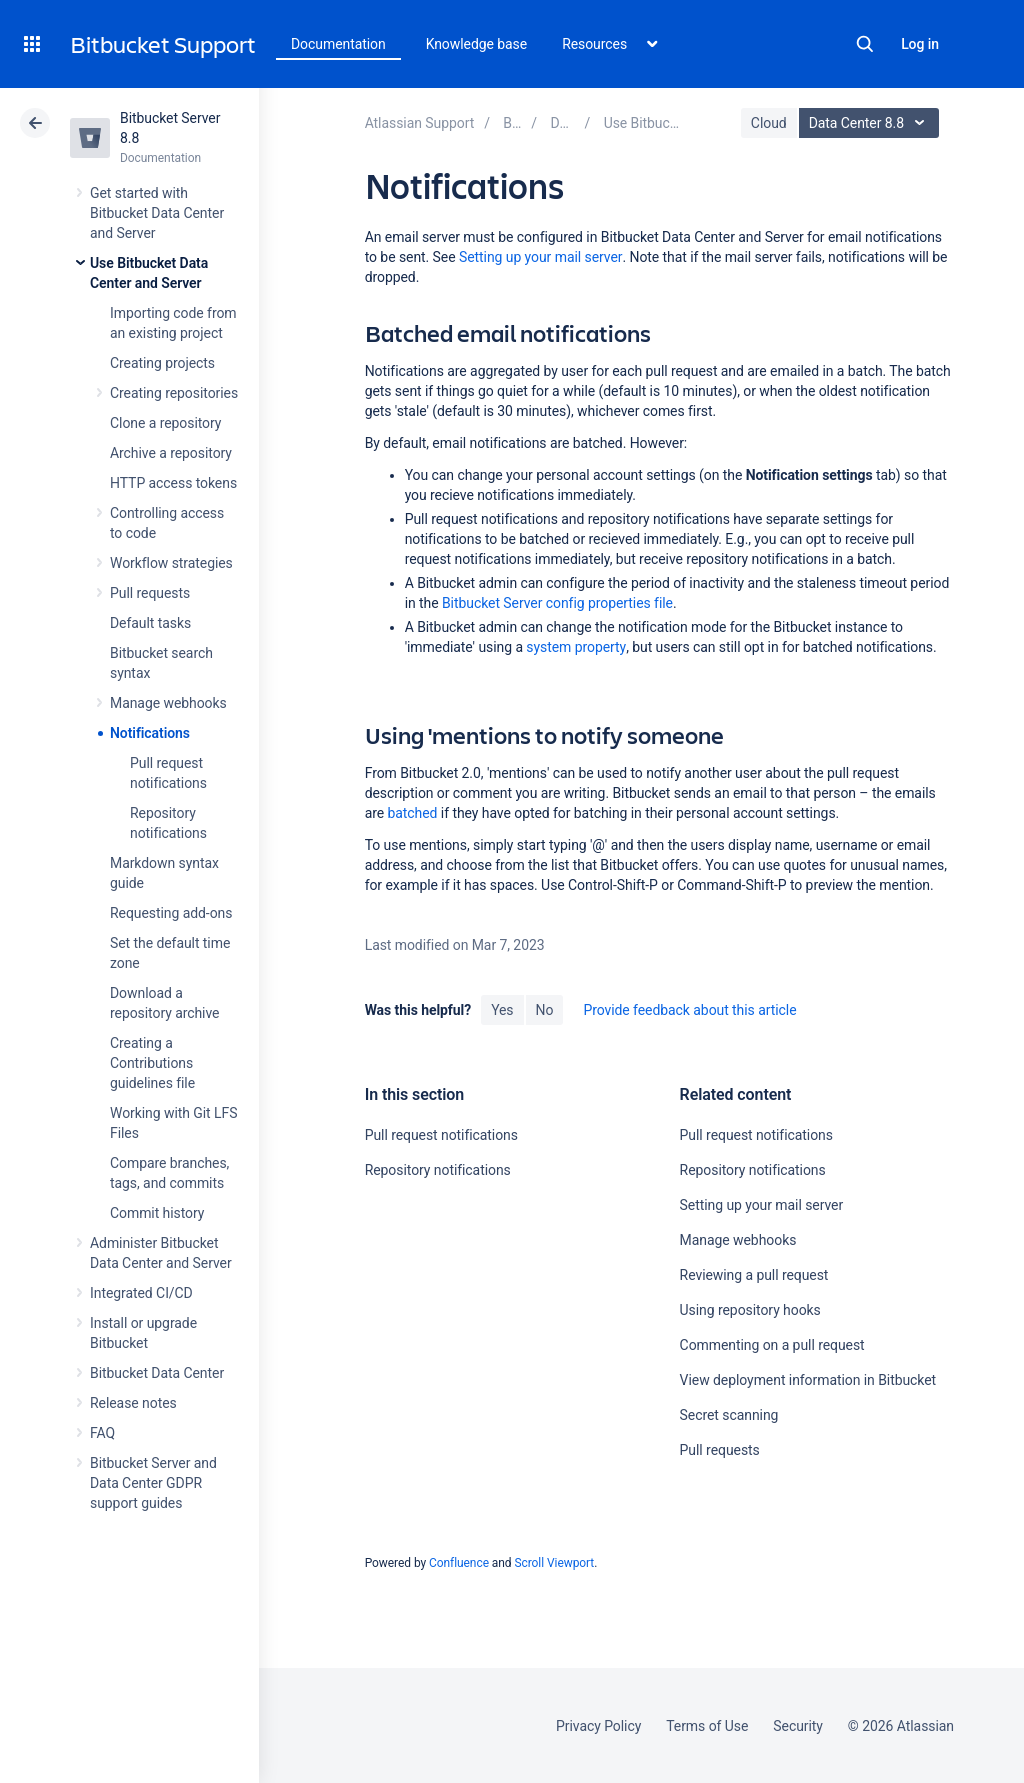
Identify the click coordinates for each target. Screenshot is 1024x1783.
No (545, 1010)
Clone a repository (165, 423)
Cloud (769, 123)
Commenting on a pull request (772, 1345)
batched (413, 813)
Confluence (459, 1563)
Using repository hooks (750, 1310)
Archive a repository (171, 453)
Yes (502, 1010)
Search (865, 44)
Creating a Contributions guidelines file (152, 1063)
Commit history (157, 1213)
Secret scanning (729, 1415)
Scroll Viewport (554, 1563)
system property (576, 647)
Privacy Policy (598, 1726)
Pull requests (150, 593)
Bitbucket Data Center (157, 1373)
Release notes (133, 1403)
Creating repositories (174, 393)
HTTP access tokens (173, 483)
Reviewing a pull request (754, 1275)
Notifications (150, 733)
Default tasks (150, 623)
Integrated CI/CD (141, 1293)
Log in (920, 44)
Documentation (338, 44)
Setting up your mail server (541, 257)
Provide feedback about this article (689, 1010)
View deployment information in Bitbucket (808, 1380)
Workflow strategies (171, 563)
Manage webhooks (168, 703)
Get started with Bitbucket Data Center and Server (157, 213)
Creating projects (162, 363)
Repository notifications (438, 1170)
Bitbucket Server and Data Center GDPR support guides (153, 1483)
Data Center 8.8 (871, 123)
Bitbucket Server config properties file (557, 603)
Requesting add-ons (171, 913)
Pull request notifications (441, 1135)
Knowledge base (477, 44)
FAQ (102, 1433)
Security (798, 1726)
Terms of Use (707, 1726)
